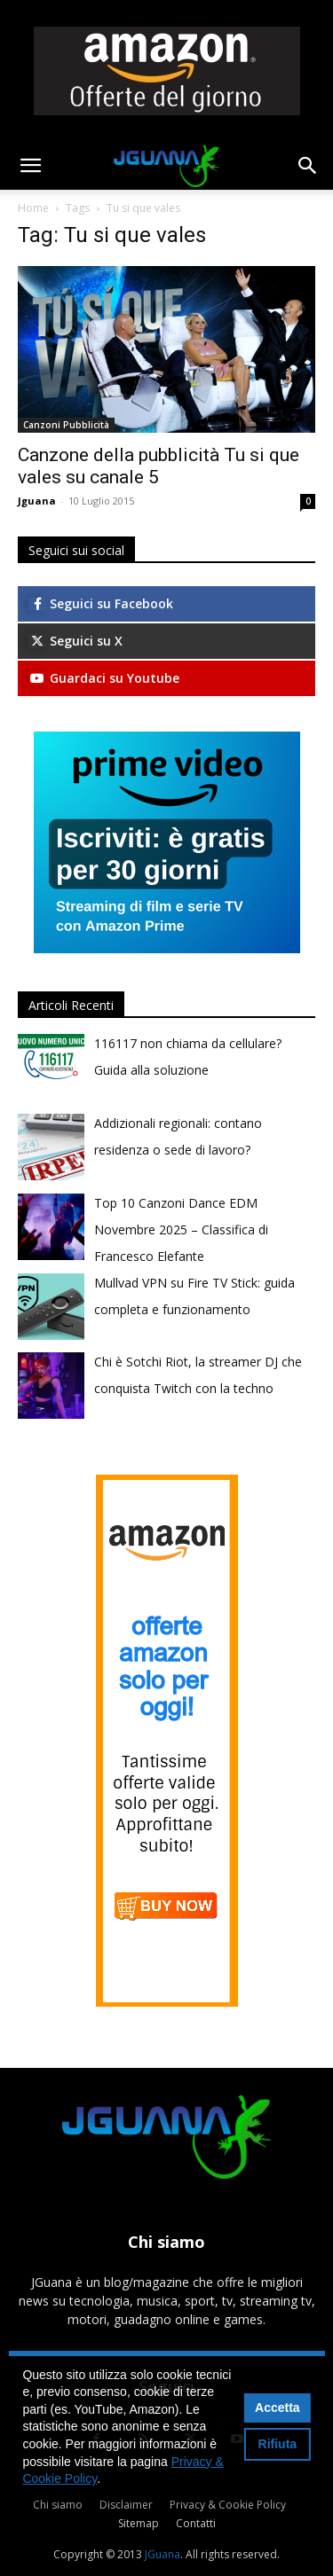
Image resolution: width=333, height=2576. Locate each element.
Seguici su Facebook (100, 603)
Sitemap (138, 2523)
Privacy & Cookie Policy (228, 2504)
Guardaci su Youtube (103, 677)
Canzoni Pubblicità (66, 425)
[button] (30, 166)
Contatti (196, 2523)
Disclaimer (126, 2504)
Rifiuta (277, 2444)
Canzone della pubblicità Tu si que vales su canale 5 (158, 466)
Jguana (37, 500)
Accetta (277, 2407)
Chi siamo (58, 2504)
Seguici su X (75, 640)
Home (33, 207)
